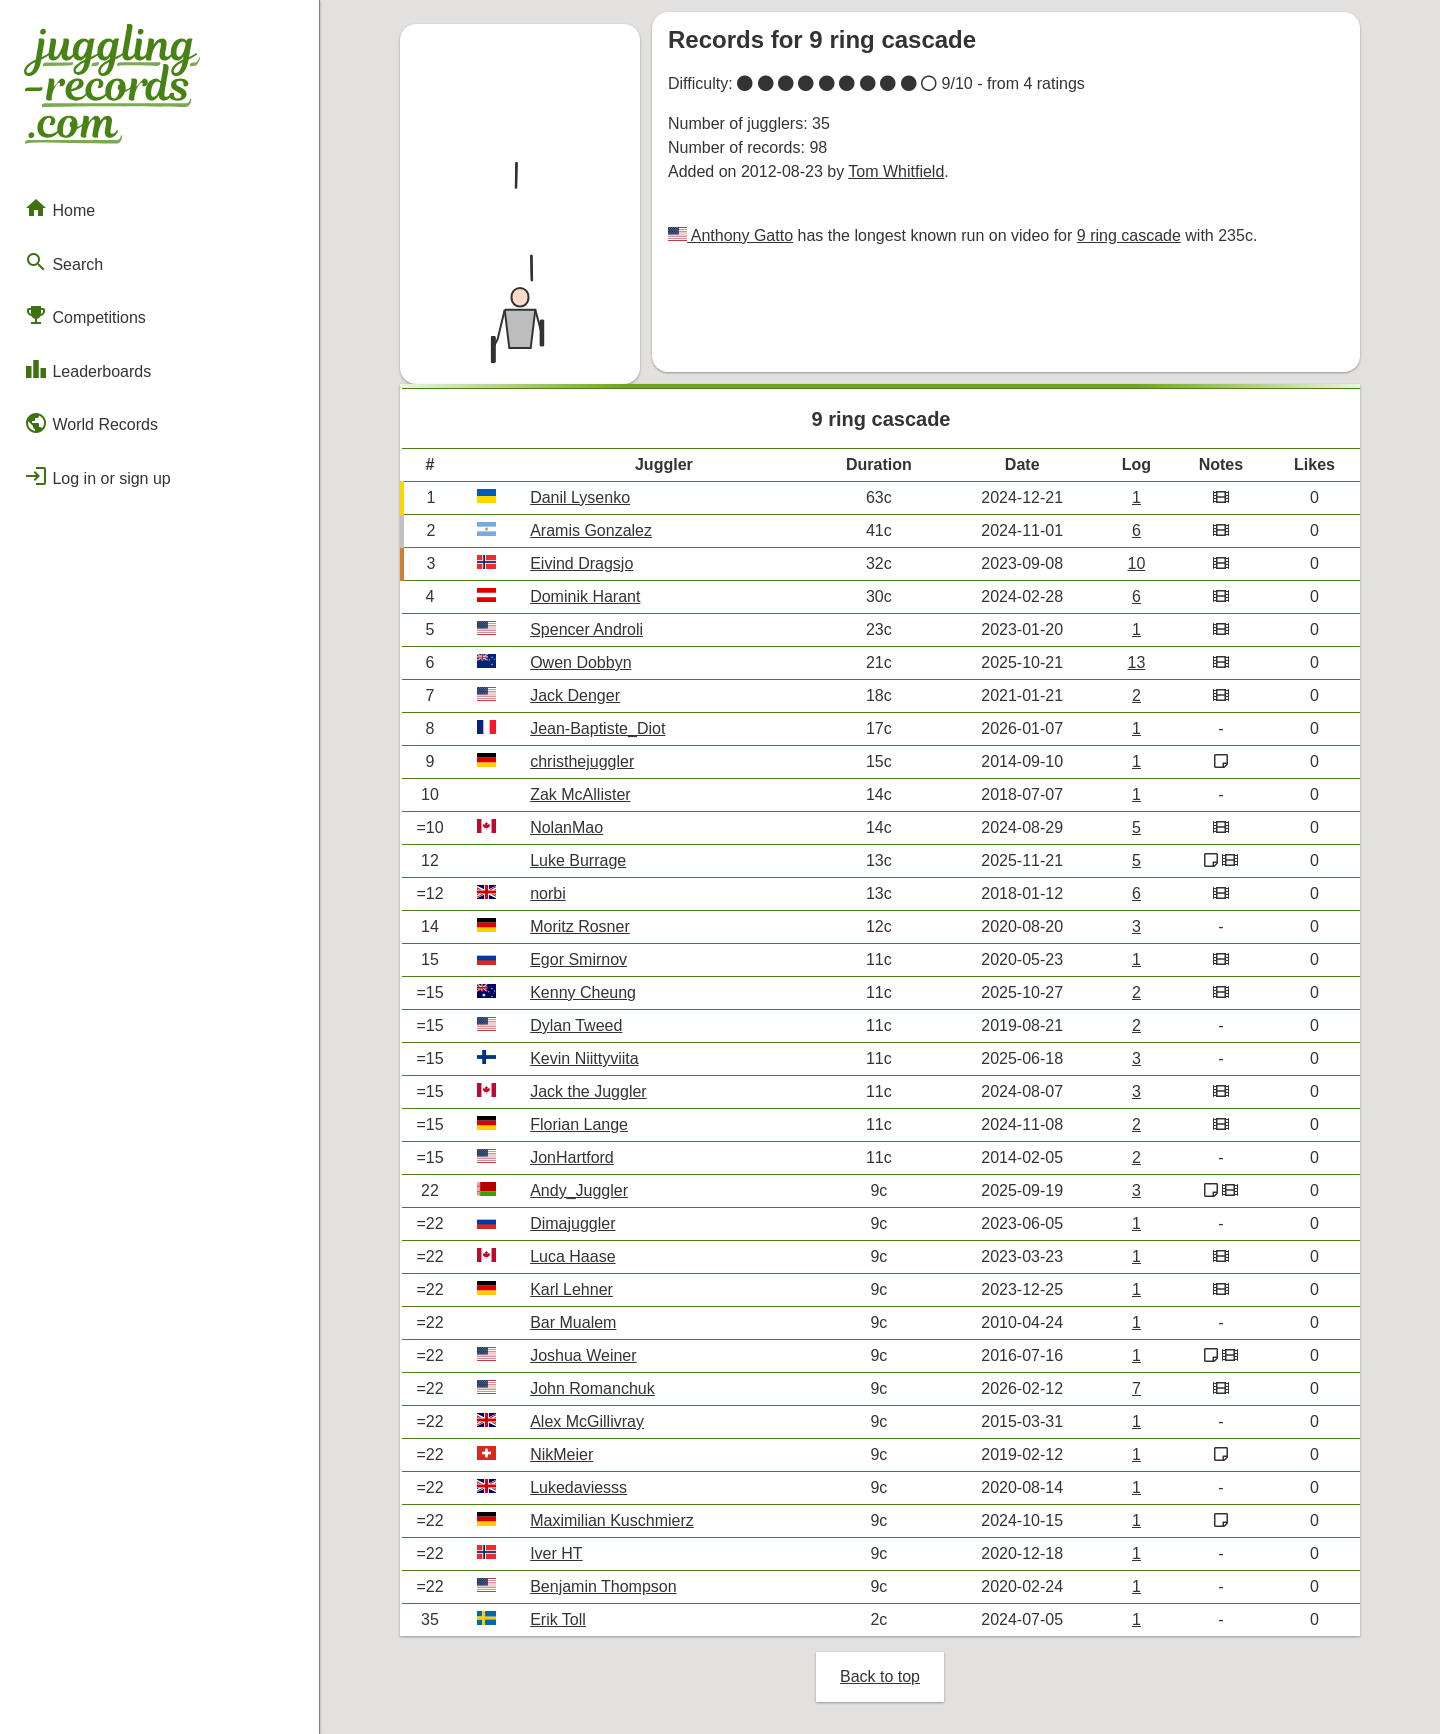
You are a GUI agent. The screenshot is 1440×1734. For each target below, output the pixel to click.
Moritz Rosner (580, 926)
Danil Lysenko (580, 497)
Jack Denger (575, 695)
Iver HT (556, 1553)
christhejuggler (582, 761)
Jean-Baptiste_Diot (597, 728)
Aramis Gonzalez (591, 530)
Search (63, 262)
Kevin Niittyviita (584, 1058)
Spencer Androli (586, 629)
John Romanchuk (592, 1388)
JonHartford (572, 1157)
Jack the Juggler (588, 1091)
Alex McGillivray (587, 1421)
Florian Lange (579, 1124)
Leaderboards (87, 369)
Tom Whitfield (896, 171)
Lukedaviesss (578, 1487)
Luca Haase (572, 1256)
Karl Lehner (571, 1289)
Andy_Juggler (579, 1190)
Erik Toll (558, 1619)
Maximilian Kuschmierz (612, 1520)
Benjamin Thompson (603, 1586)
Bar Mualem (573, 1322)
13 (1137, 662)
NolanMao (566, 827)
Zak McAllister (580, 794)
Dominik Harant (585, 596)
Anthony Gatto (740, 235)
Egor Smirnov (578, 959)
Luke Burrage (578, 860)
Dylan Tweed (576, 1025)
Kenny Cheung (583, 992)
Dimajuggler (572, 1223)
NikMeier (561, 1454)
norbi (548, 893)
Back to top (880, 1676)
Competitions (85, 315)
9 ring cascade (1129, 235)
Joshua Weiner (583, 1355)
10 (1137, 563)
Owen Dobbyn (580, 662)
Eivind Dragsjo (581, 563)
